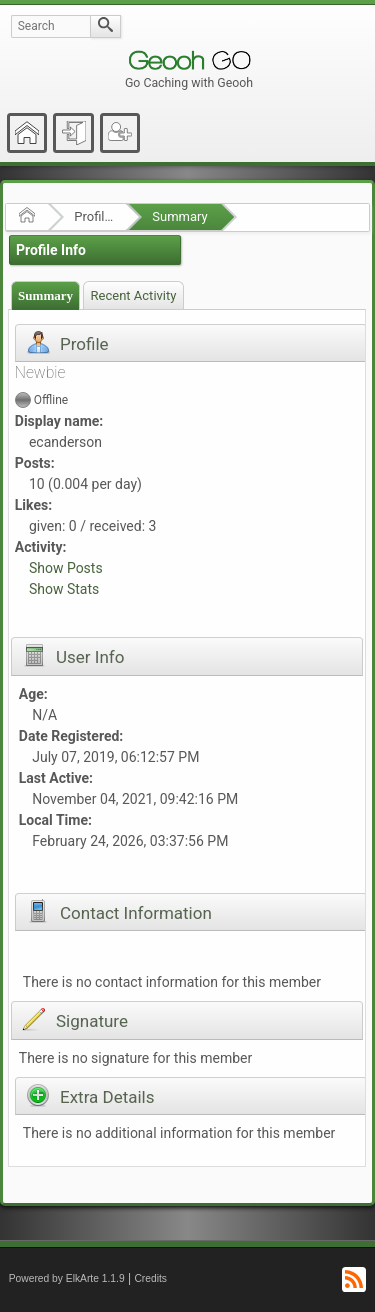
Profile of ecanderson (93, 216)
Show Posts (66, 568)
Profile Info (51, 250)
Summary (179, 216)
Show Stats (64, 589)
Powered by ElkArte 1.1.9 (67, 1278)
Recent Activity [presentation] (134, 295)
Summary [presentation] (45, 295)
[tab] (46, 295)
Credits (150, 1278)
